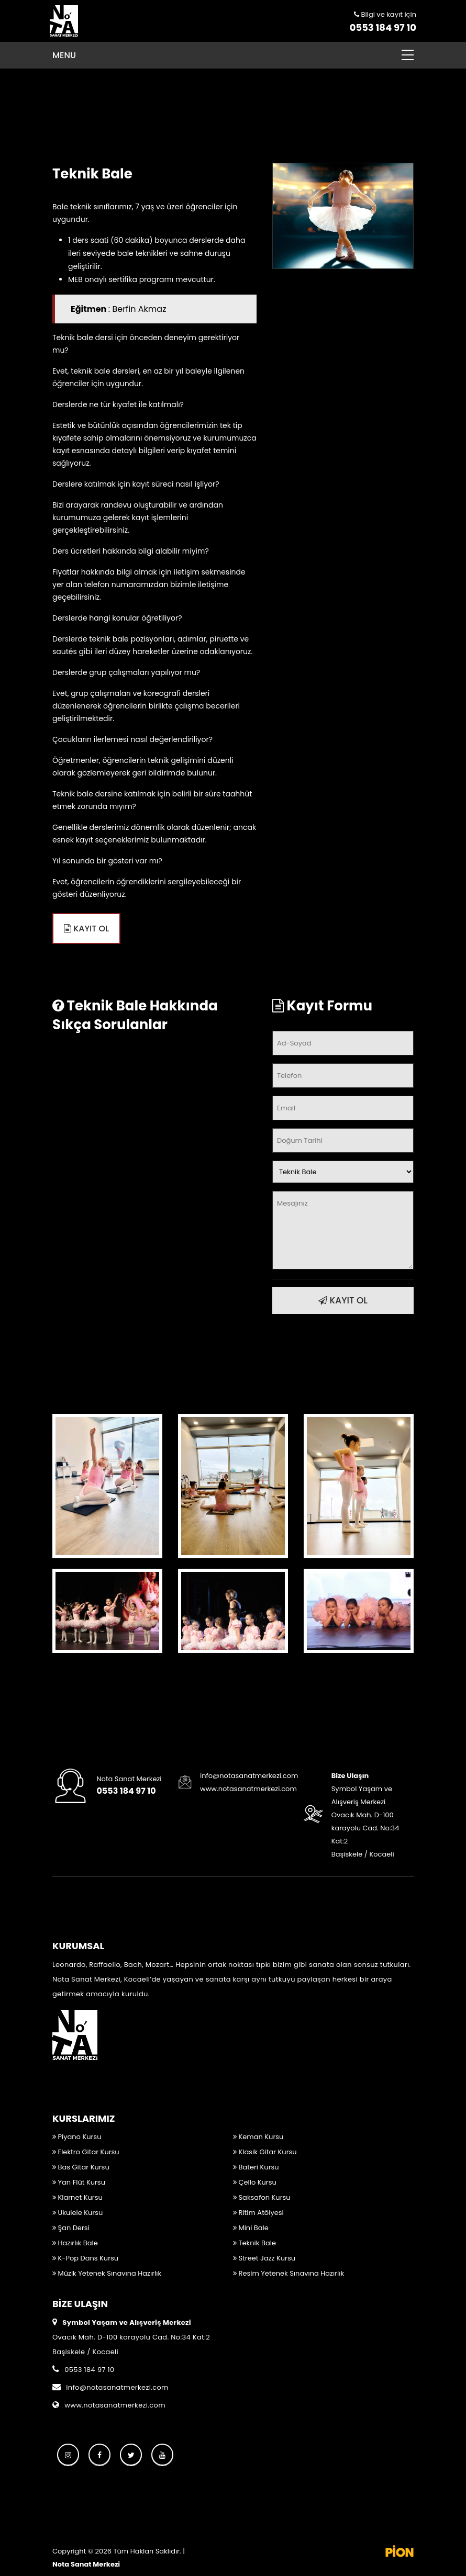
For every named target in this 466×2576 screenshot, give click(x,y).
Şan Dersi (71, 2228)
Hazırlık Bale (75, 2243)
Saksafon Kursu (262, 2197)
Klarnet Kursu (77, 2197)
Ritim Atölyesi (258, 2213)
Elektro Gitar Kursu (85, 2152)
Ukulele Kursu (77, 2213)
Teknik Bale (254, 2243)
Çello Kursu (254, 2182)
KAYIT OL (86, 929)
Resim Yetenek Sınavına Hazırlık (288, 2273)
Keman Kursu (258, 2137)
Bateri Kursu (256, 2167)
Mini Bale (251, 2228)
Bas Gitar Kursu (80, 2167)
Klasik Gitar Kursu (265, 2152)
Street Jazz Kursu (264, 2258)
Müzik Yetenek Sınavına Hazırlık (106, 2273)
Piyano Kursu (76, 2137)
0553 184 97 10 (383, 27)
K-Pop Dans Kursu (85, 2258)
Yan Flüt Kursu (78, 2182)
